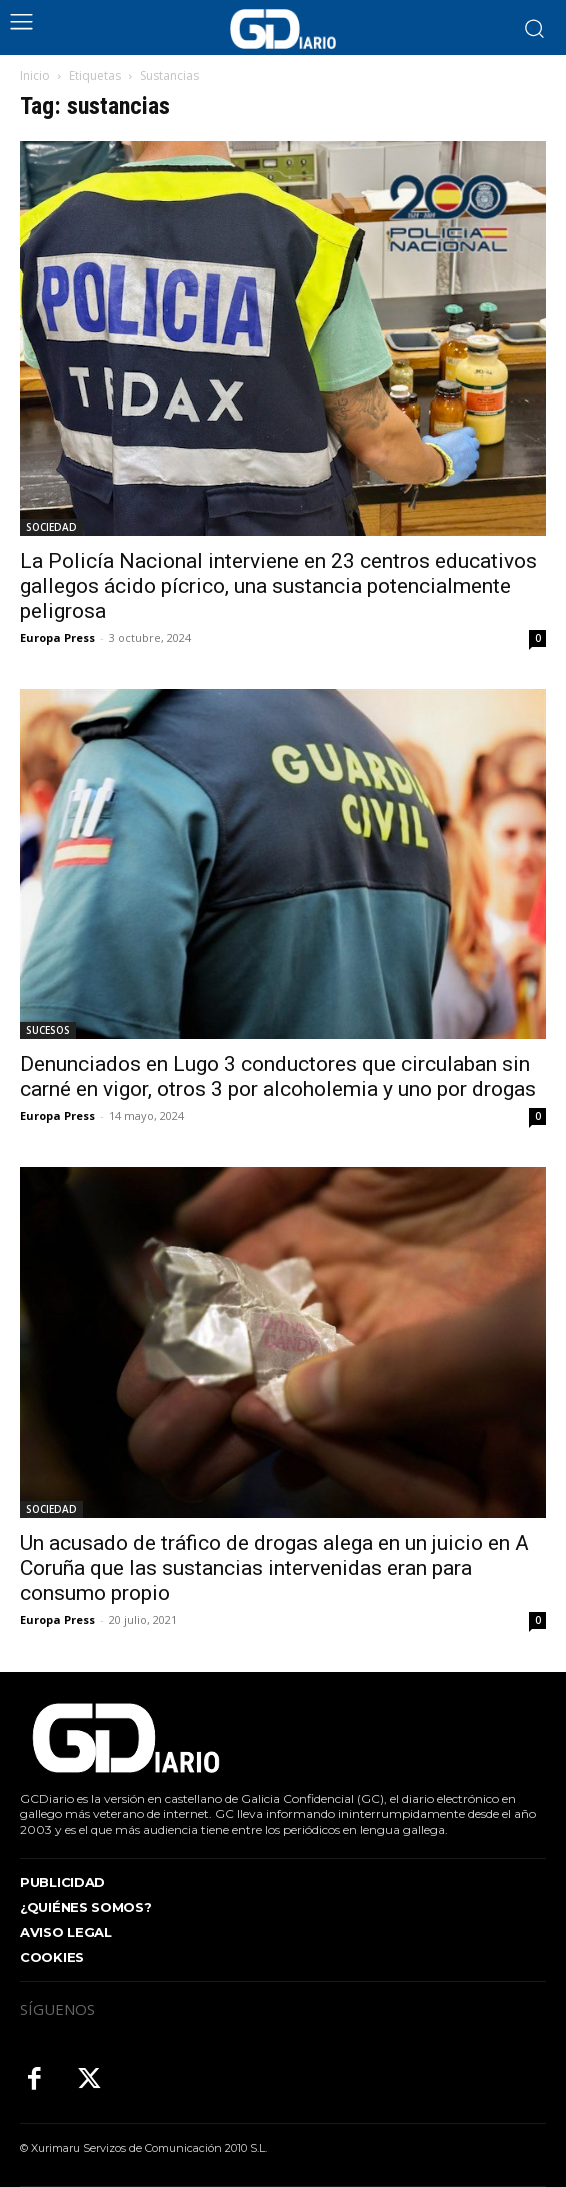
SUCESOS (48, 1030)
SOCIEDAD (51, 527)
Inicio (35, 75)
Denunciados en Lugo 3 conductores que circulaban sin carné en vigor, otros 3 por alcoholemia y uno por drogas (278, 1076)
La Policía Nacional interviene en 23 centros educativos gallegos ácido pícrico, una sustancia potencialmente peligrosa (278, 586)
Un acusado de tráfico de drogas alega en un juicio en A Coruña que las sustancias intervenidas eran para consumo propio (274, 1568)
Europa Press (57, 637)
